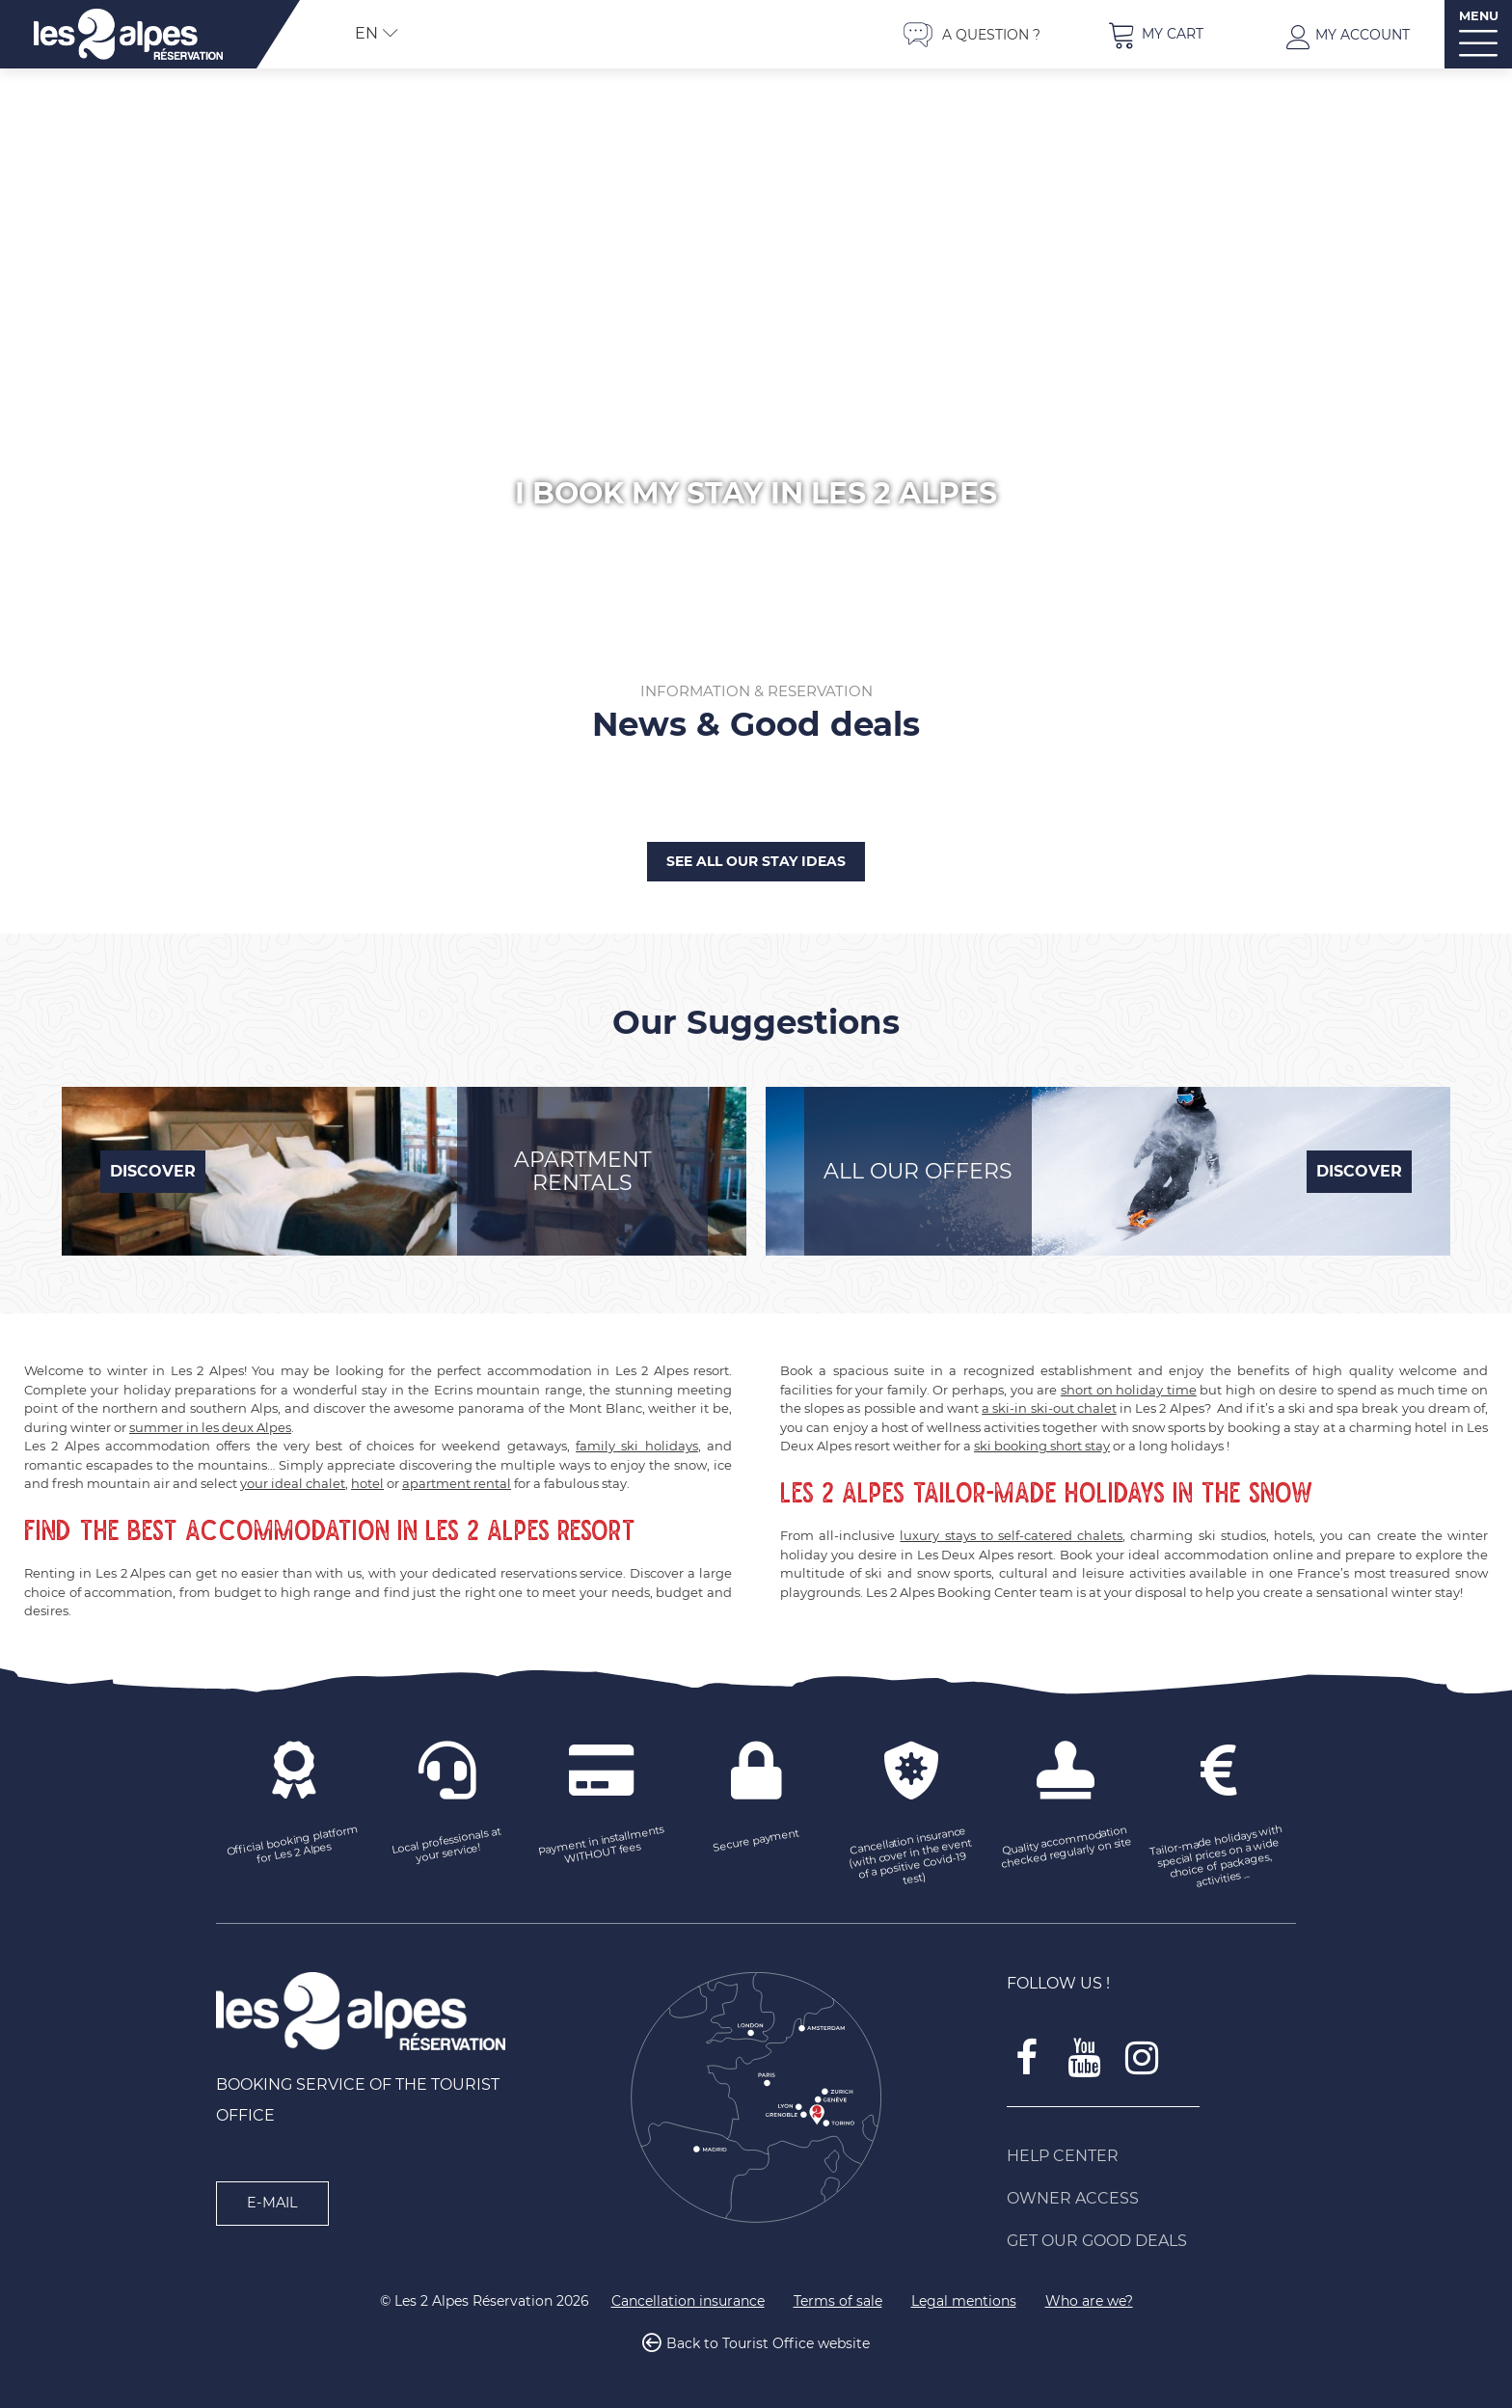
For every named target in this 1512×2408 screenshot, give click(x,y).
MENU (1478, 16)
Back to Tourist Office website (768, 2344)
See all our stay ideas (756, 861)
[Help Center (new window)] (1151, 2156)
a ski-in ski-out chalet (1049, 1408)
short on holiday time (1129, 1389)
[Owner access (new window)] (1151, 2198)
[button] (1155, 34)
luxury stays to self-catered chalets (1011, 1535)
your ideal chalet (292, 1483)
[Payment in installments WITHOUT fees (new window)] (601, 1846)
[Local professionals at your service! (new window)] (447, 1846)
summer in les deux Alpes (210, 1427)
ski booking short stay (1042, 1445)
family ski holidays (637, 1445)
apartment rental (456, 1483)
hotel (367, 1483)
